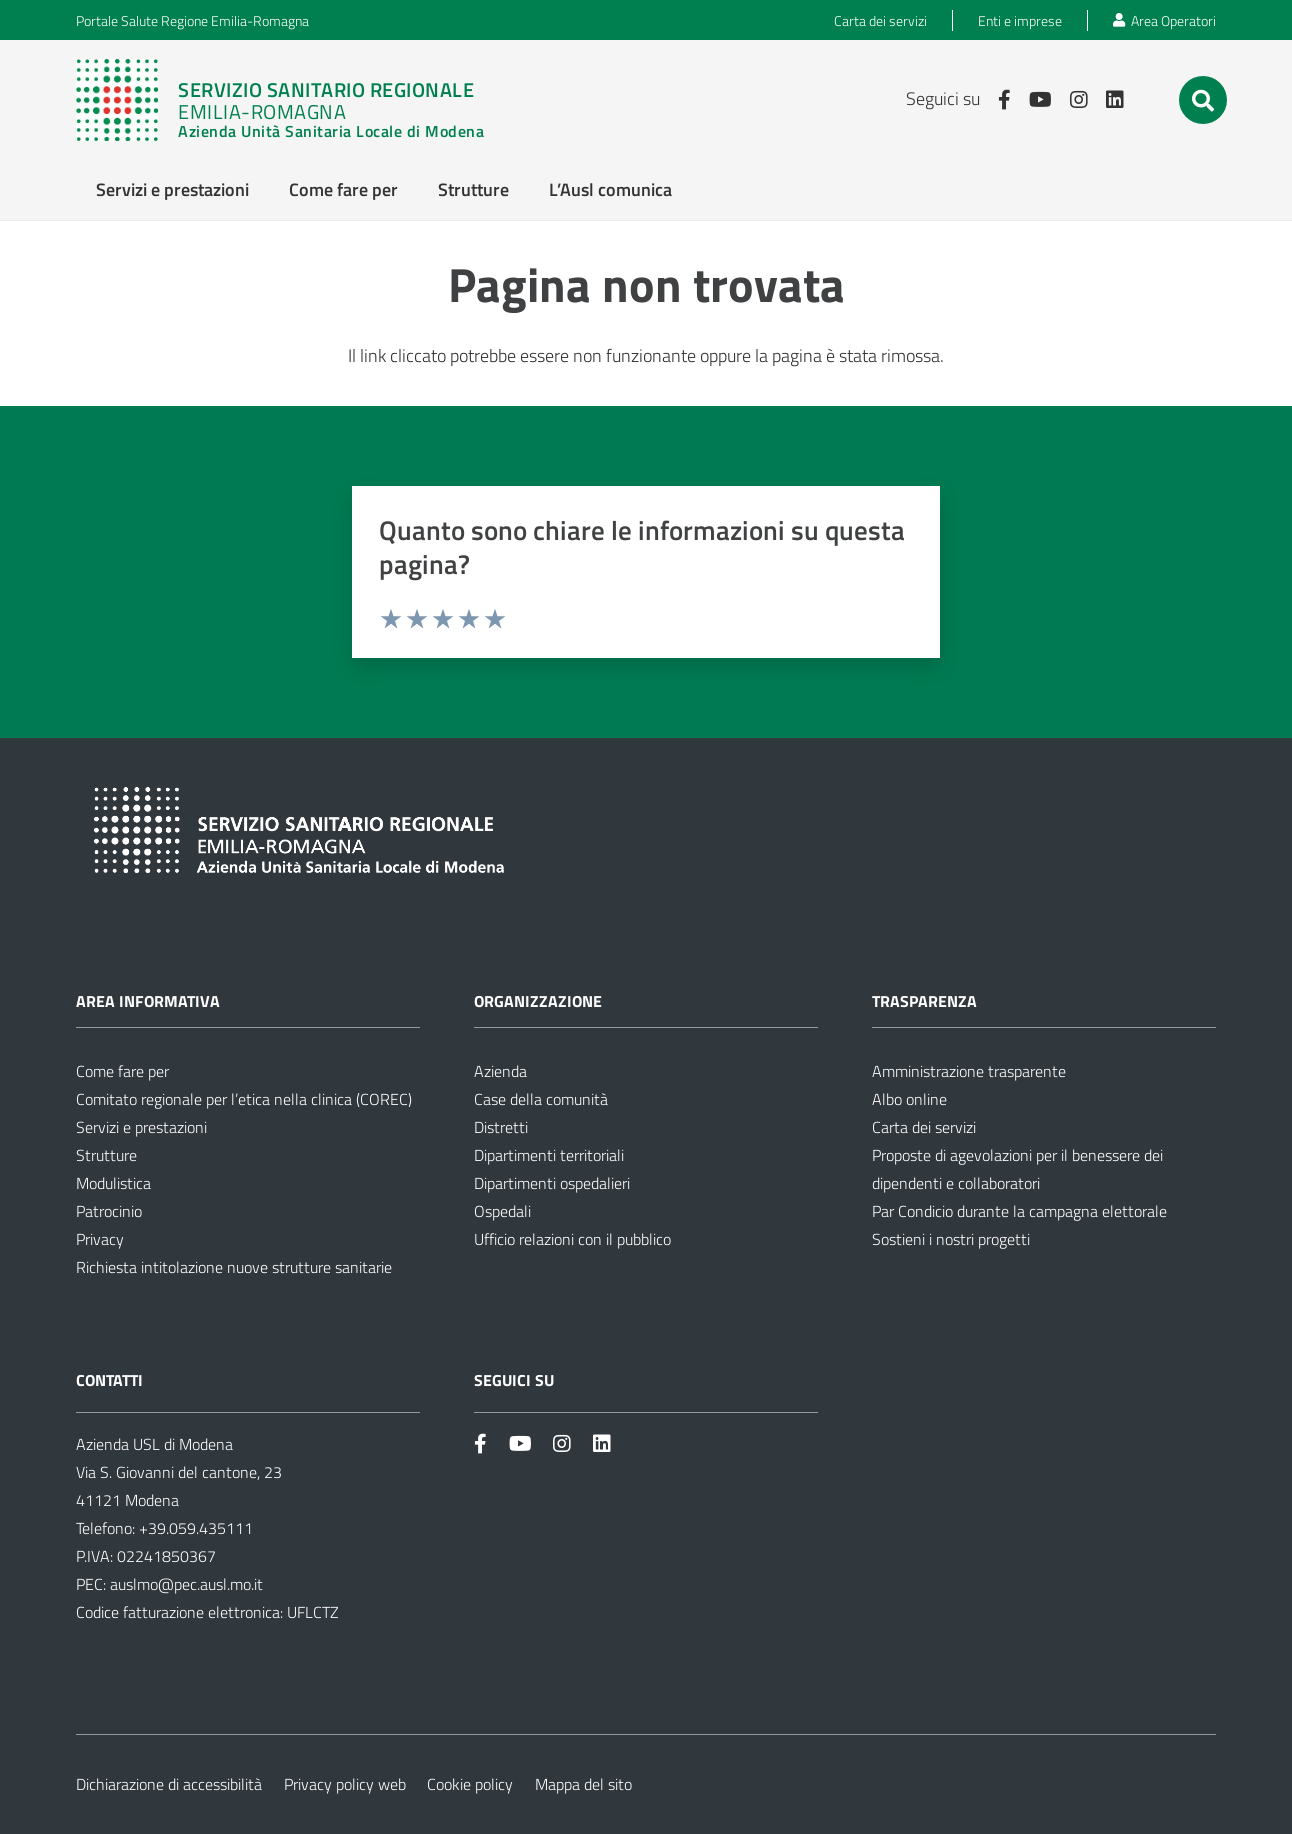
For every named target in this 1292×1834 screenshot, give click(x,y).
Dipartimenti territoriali (549, 1155)
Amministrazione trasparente (969, 1071)
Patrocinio (109, 1211)
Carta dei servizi (924, 1127)
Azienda (500, 1071)
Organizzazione (538, 1001)
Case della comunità (541, 1099)
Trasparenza (924, 1001)
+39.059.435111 (194, 1528)
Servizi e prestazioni (141, 1127)
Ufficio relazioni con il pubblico (572, 1239)
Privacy (100, 1239)
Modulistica (113, 1183)
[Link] (280, 100)
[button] (1203, 101)
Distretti (501, 1127)
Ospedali (502, 1211)
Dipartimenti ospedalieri (552, 1183)
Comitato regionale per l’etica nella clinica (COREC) (244, 1099)
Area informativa (148, 1001)
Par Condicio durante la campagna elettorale (1019, 1211)
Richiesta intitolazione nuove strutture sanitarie (234, 1267)
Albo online (909, 1099)
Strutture (106, 1155)
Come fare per (122, 1071)
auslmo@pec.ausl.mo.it (186, 1584)
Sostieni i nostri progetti (951, 1239)
